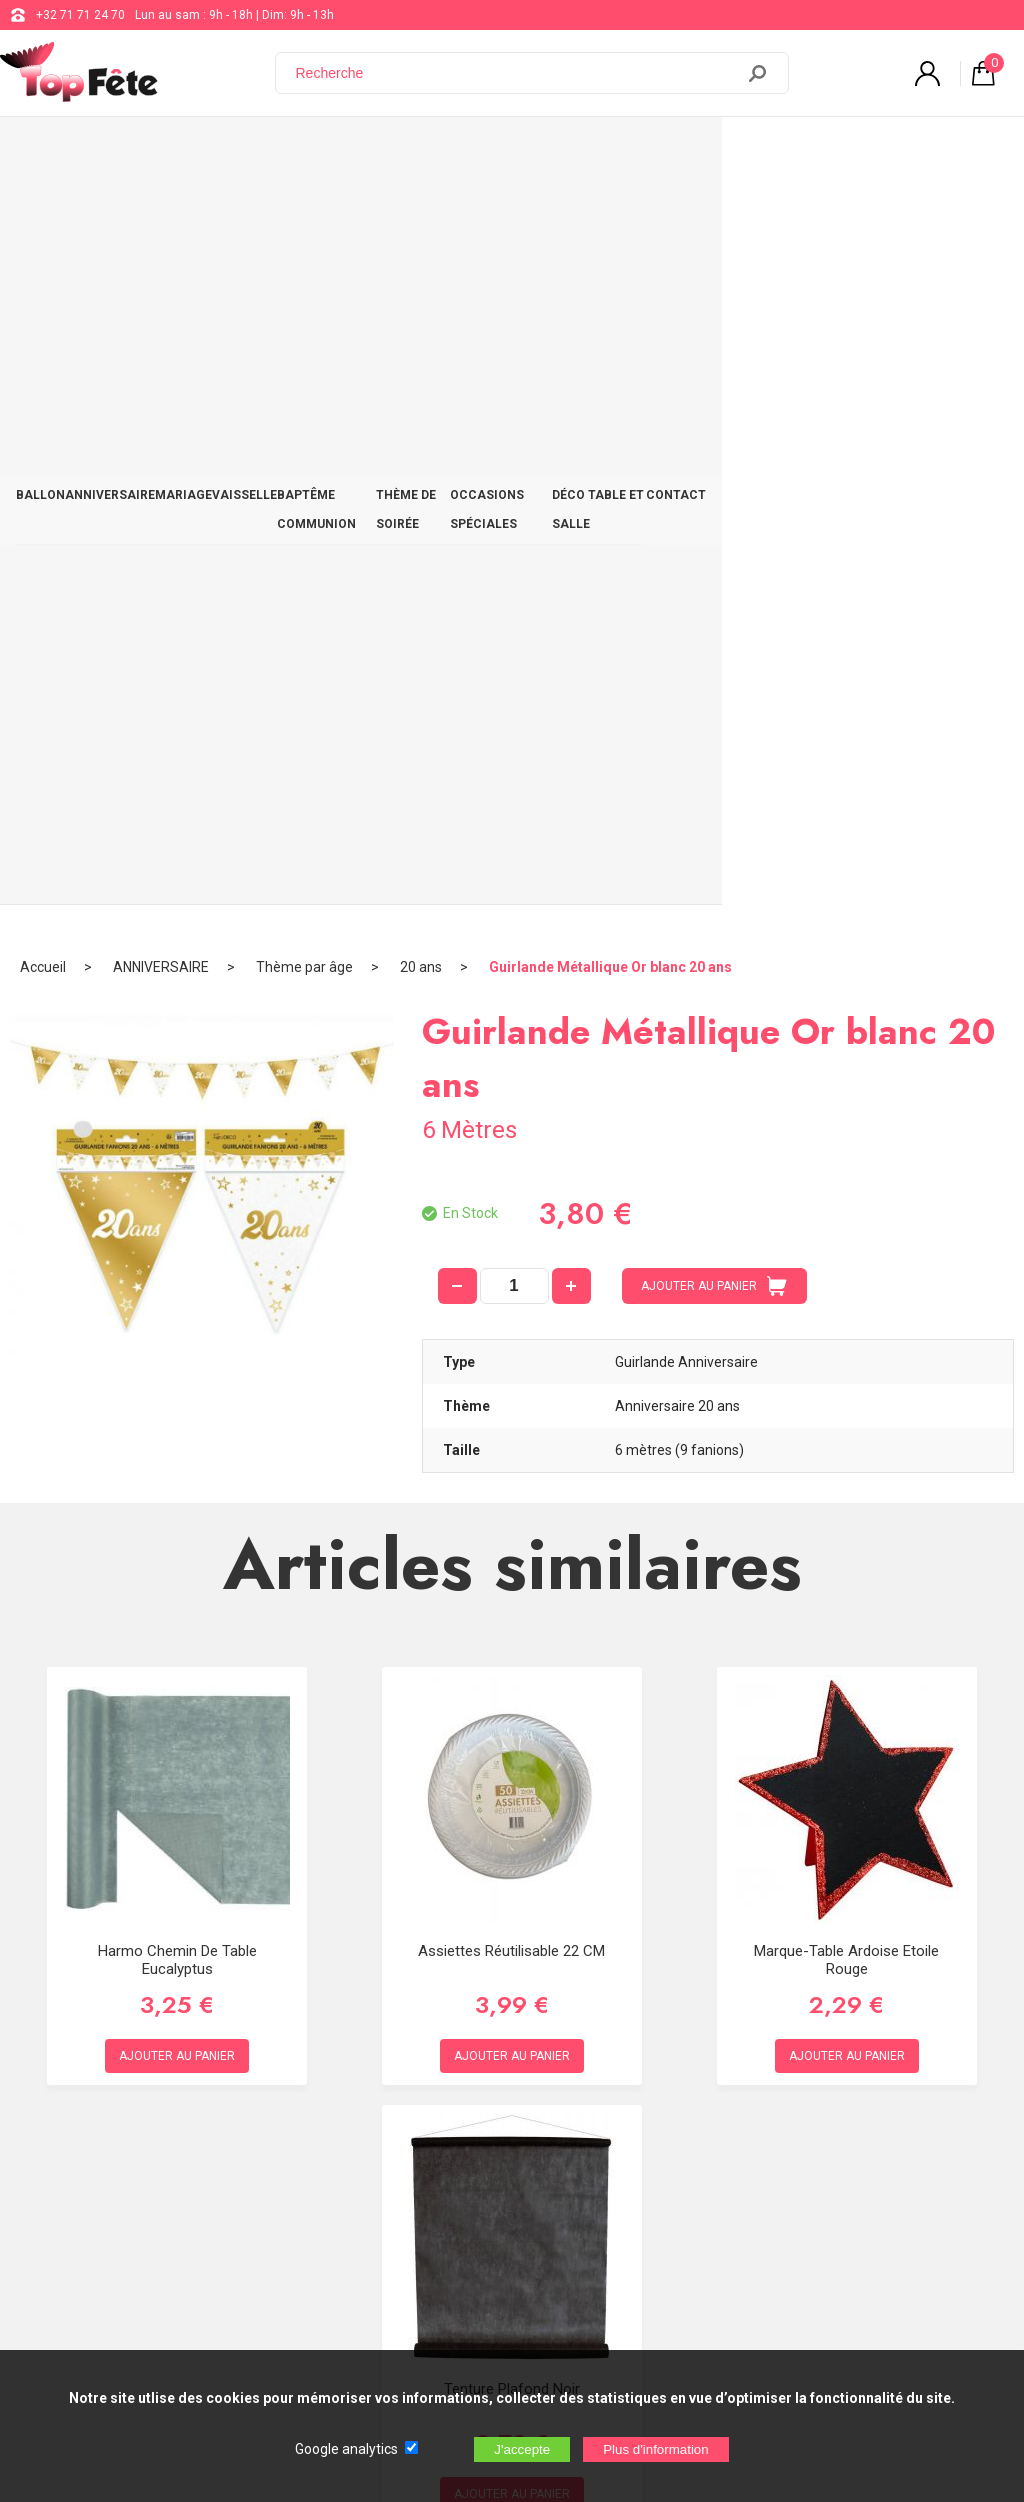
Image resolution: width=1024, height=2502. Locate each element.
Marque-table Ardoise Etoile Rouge (846, 1208)
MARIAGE (224, 152)
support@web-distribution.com (587, 2105)
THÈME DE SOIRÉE (560, 152)
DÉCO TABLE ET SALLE (856, 152)
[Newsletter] (331, 2335)
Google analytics (346, 2449)
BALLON (48, 152)
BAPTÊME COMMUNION (421, 152)
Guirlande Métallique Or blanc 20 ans (610, 215)
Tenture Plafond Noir (512, 1637)
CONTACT (970, 152)
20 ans (421, 215)
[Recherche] (517, 73)
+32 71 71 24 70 (80, 15)
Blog (514, 2155)
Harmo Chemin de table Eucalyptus (177, 1208)
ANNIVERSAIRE (135, 152)
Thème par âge (304, 215)
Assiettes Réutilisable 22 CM (511, 1199)
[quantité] (514, 534)
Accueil (43, 215)
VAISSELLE (302, 152)
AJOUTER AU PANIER (714, 534)
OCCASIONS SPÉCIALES (702, 152)
